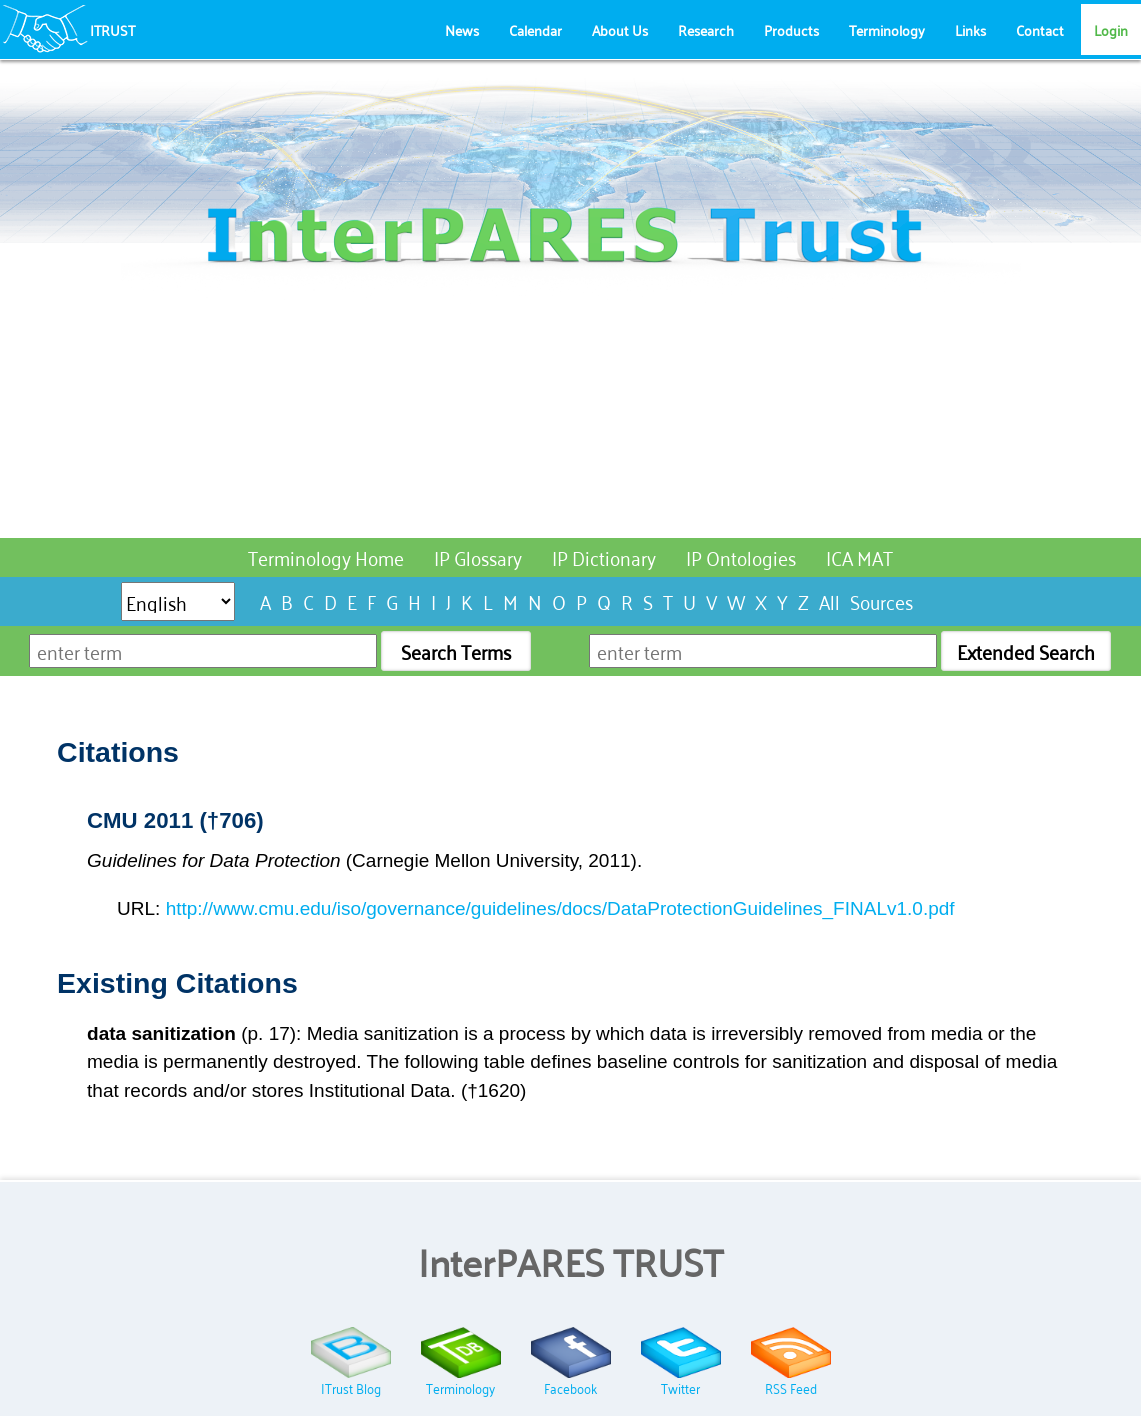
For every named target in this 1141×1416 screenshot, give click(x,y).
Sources (881, 600)
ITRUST (112, 29)
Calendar (535, 29)
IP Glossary (478, 556)
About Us (620, 29)
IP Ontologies (741, 556)
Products (791, 29)
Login (1111, 29)
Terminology (887, 29)
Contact (1040, 29)
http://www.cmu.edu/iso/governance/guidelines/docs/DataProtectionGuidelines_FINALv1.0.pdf (560, 908)
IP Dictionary (604, 556)
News (462, 29)
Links (970, 29)
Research (706, 29)
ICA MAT (859, 556)
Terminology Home (326, 556)
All (829, 600)
